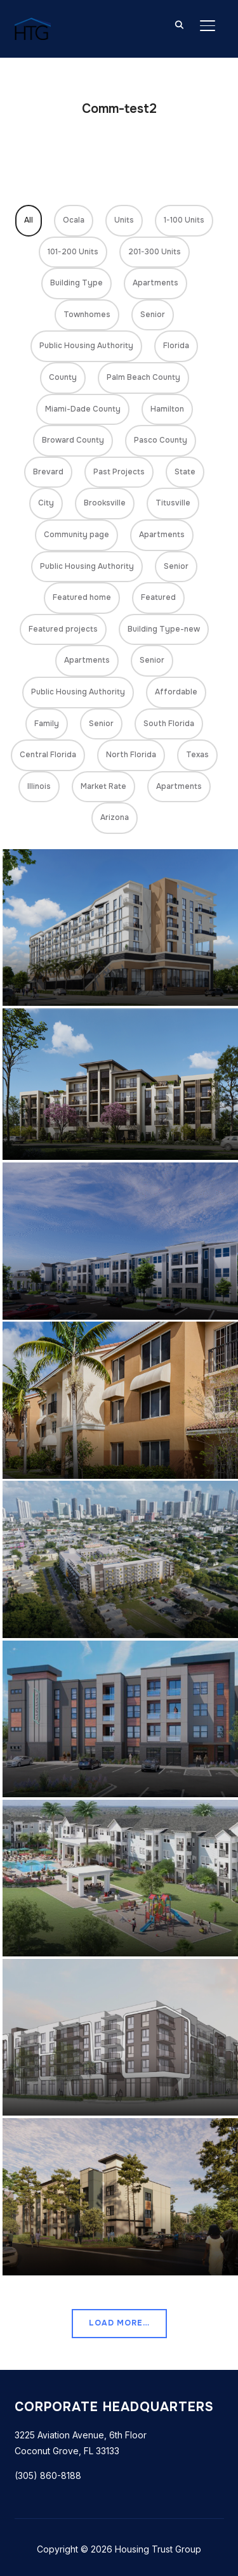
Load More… (119, 2323)
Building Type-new (164, 629)
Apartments (155, 283)
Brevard (48, 472)
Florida (176, 346)
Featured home (82, 597)
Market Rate (103, 786)
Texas (197, 755)
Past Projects (119, 472)
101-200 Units (73, 252)
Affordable (176, 692)
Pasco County (160, 440)
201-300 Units (154, 252)
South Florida (168, 724)
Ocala (73, 220)
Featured (158, 597)
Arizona (114, 817)
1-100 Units (184, 220)
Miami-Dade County (83, 409)
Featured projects (63, 629)
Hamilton (167, 409)
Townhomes (86, 314)
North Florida (131, 755)
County (63, 377)
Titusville (172, 503)
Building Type (76, 283)
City (46, 503)
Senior (152, 314)
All (28, 220)
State (185, 472)
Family (46, 724)
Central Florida (48, 755)
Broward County (73, 440)
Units (124, 220)
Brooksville (105, 503)
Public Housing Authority (86, 346)
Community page (76, 535)
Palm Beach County (143, 377)
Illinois (39, 786)
